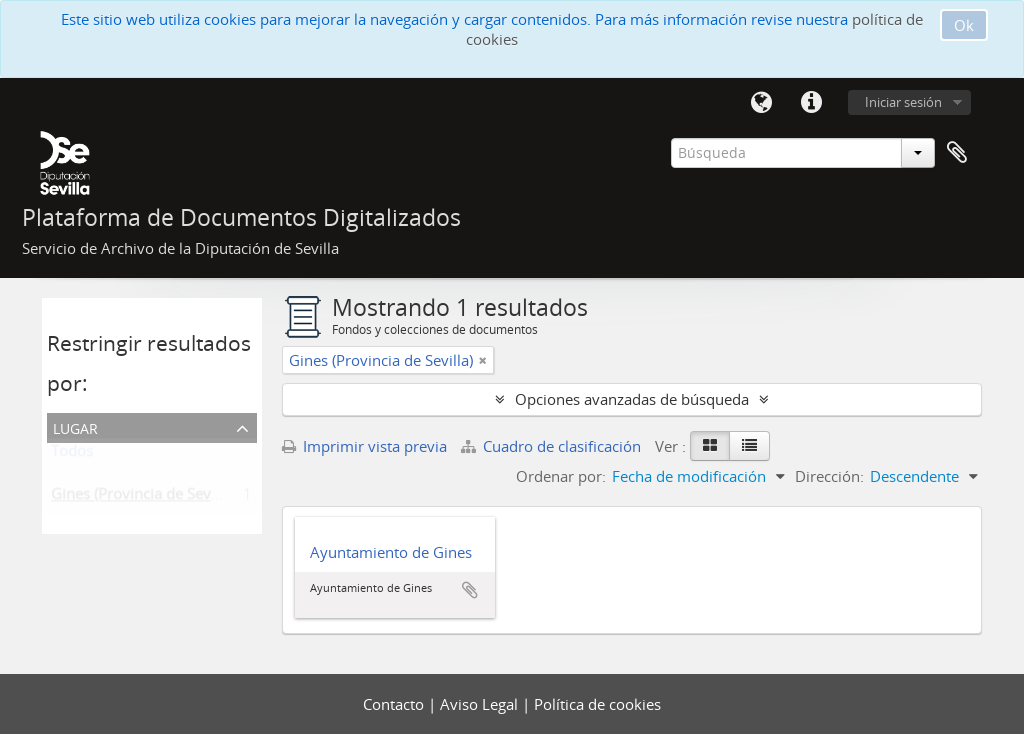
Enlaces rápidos (811, 103)
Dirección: (829, 476)
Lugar (75, 426)
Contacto (395, 704)
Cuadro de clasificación (553, 446)
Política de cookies (597, 704)
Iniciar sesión (903, 102)
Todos (72, 455)
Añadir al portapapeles (470, 590)
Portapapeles (957, 153)
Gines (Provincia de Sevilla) (143, 498)
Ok (964, 25)
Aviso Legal (481, 704)
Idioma (761, 103)
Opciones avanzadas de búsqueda (632, 399)
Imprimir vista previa (364, 446)
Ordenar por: (561, 476)
